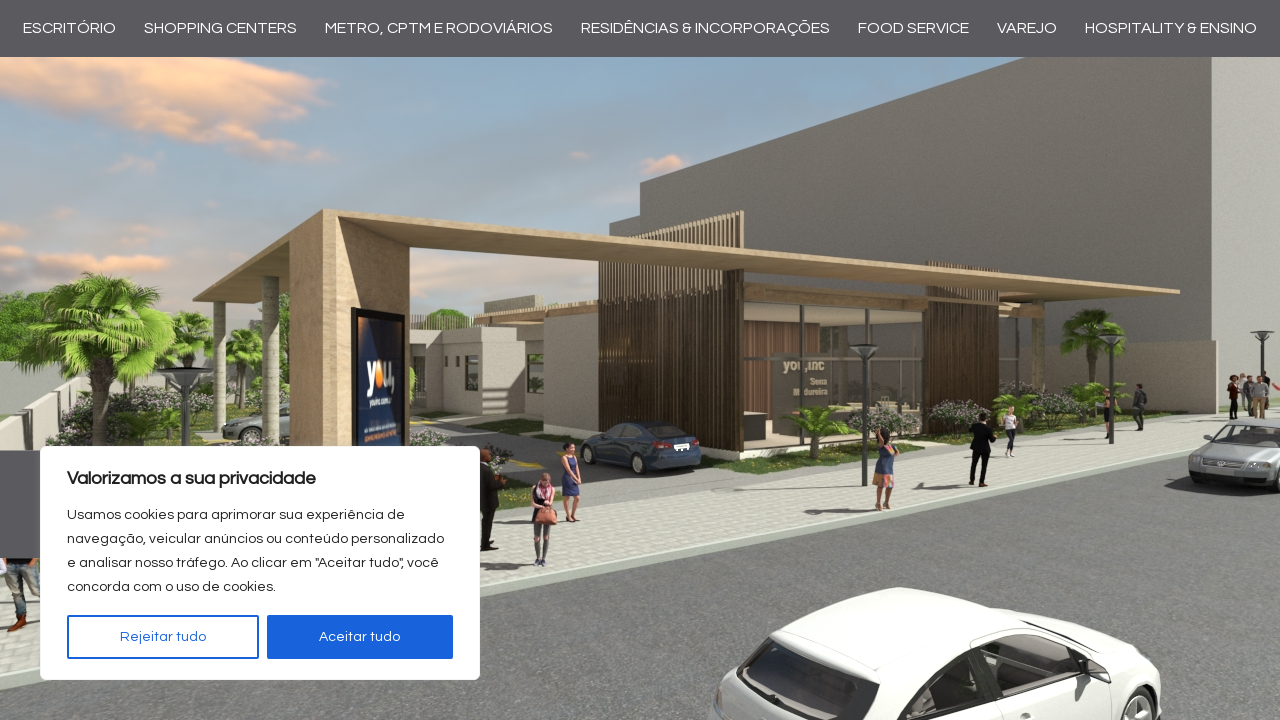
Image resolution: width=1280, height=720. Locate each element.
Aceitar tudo (359, 637)
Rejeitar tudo (163, 637)
